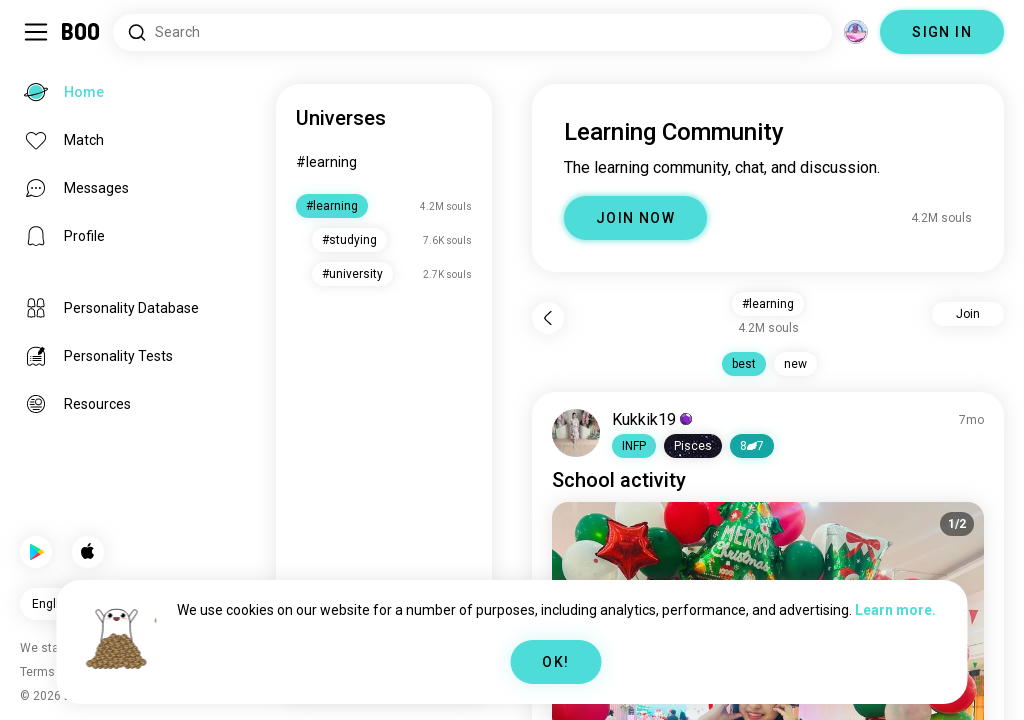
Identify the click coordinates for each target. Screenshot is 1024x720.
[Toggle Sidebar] (36, 32)
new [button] (795, 364)
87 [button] (752, 446)
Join (968, 314)
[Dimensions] (856, 32)
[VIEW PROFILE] (576, 433)
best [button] (744, 364)
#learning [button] (768, 304)
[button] (634, 446)
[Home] (81, 32)
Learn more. (895, 610)
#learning (326, 162)
